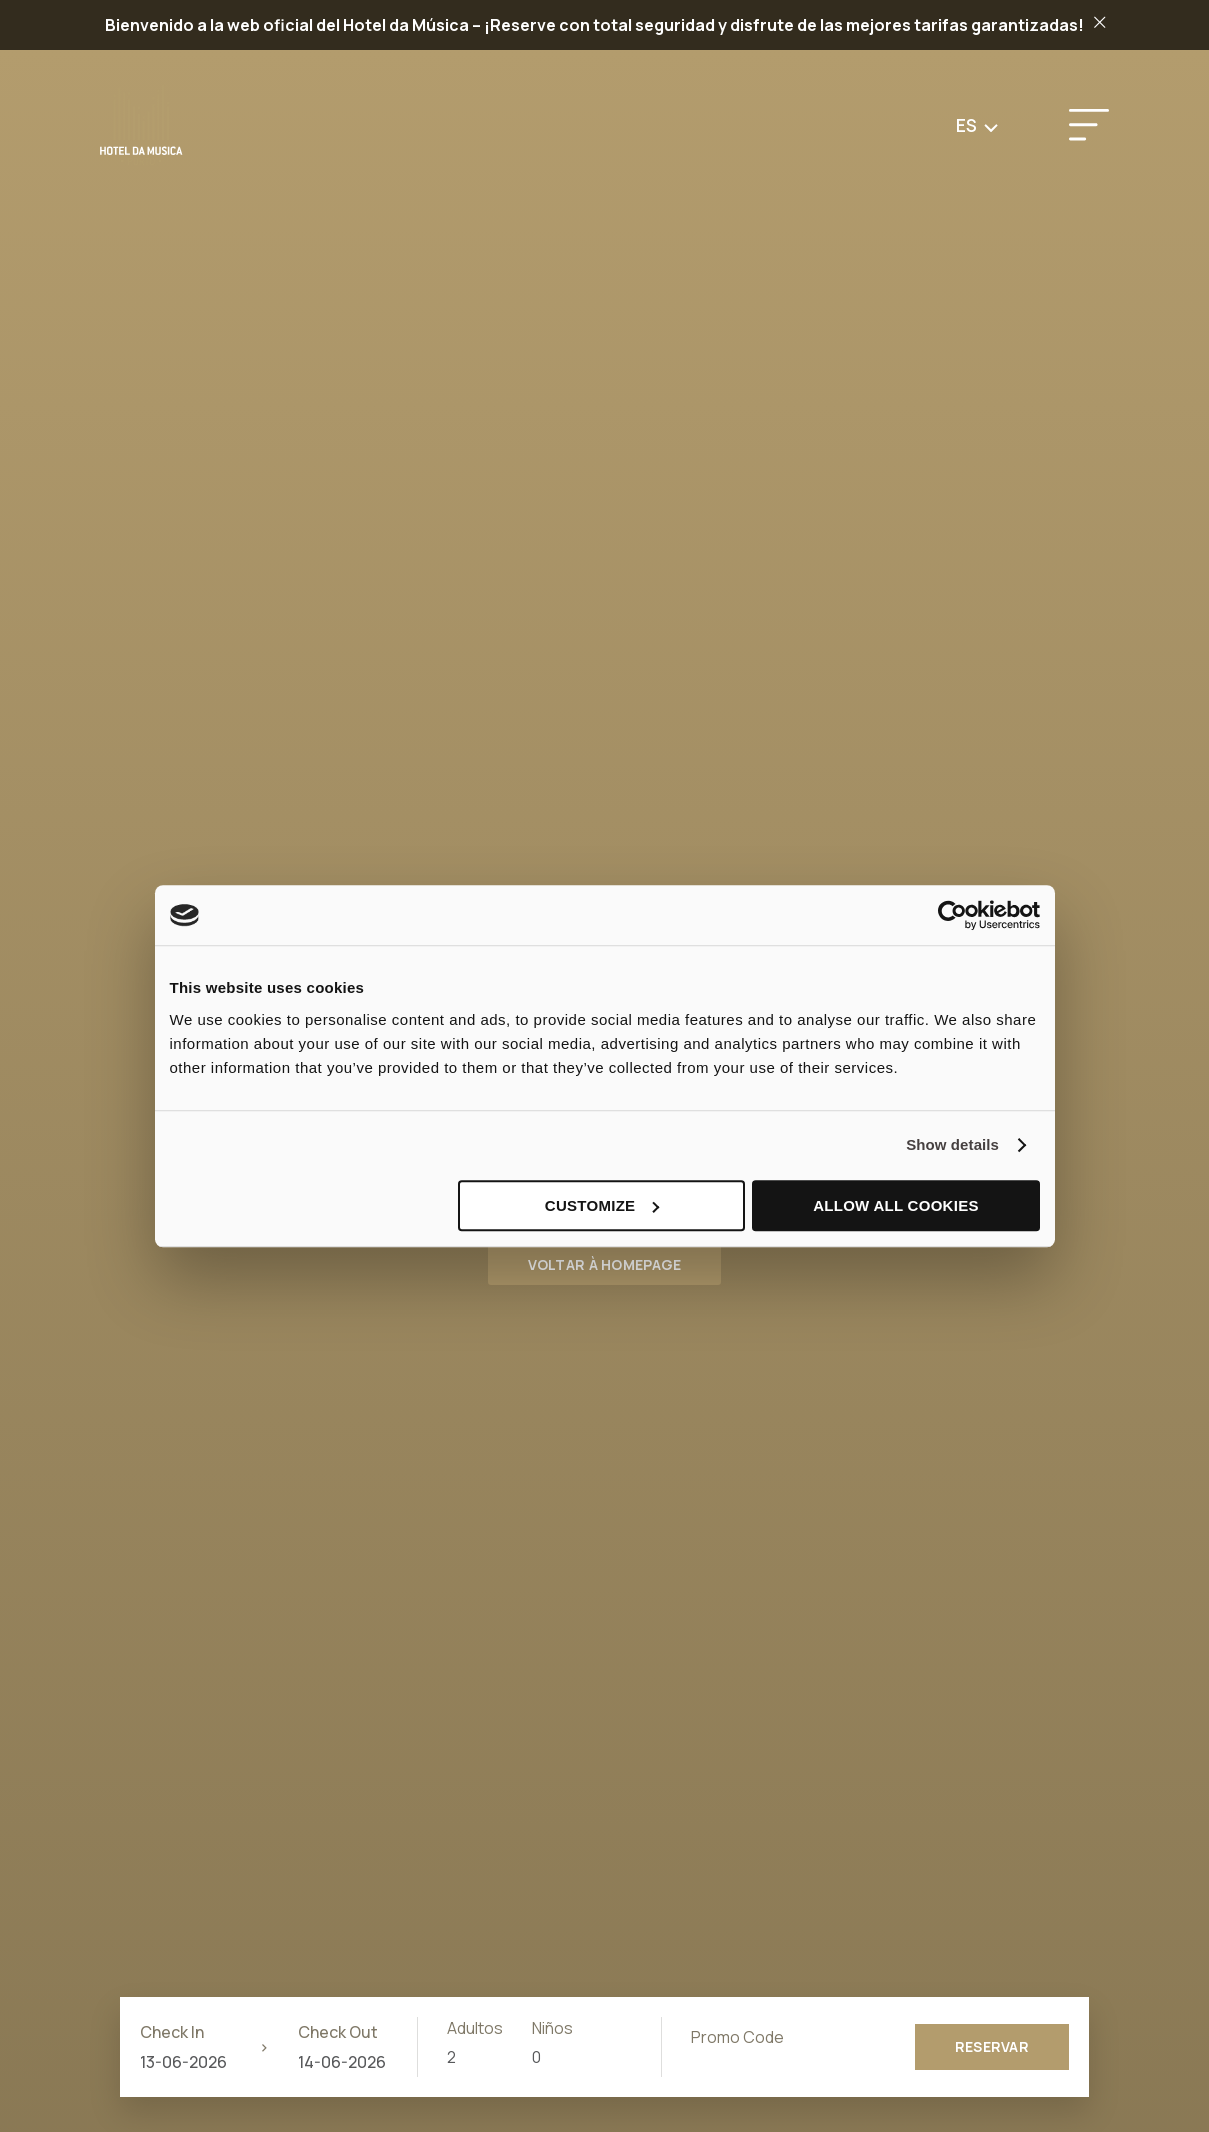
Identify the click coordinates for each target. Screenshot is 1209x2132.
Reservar (992, 2046)
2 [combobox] (451, 2057)
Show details (952, 1144)
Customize (602, 1205)
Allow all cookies (896, 1205)
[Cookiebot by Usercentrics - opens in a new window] (952, 915)
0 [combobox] (536, 2057)
